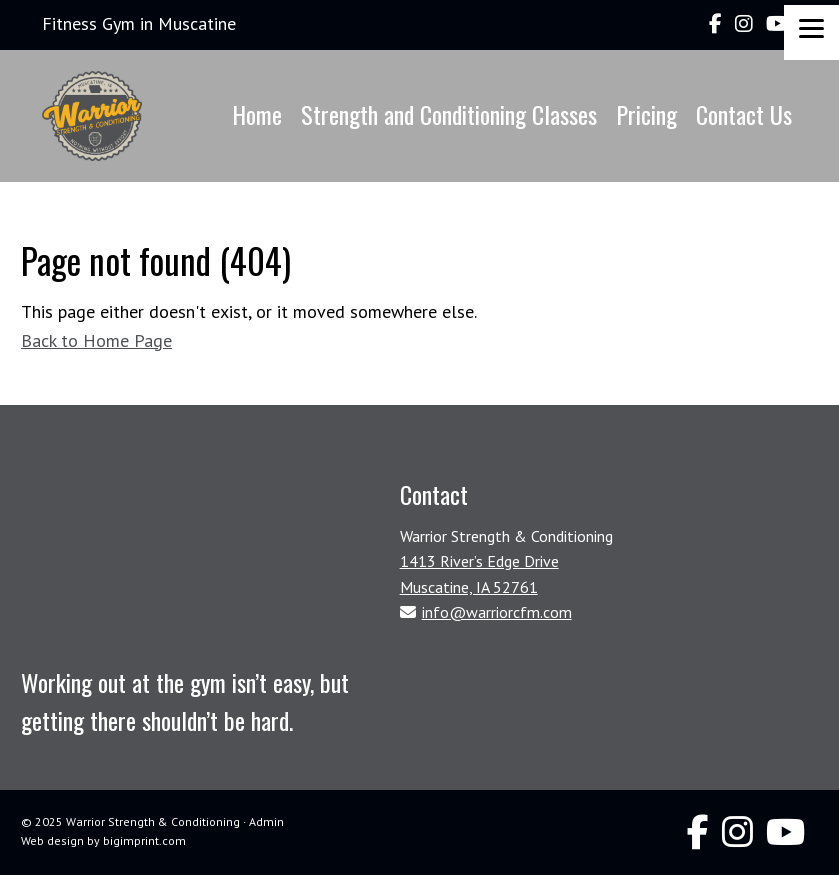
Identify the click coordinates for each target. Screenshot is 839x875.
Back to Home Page (96, 340)
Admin (266, 821)
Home (257, 114)
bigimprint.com (144, 840)
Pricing (646, 114)
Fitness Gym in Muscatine (139, 23)
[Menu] (811, 32)
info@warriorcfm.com (497, 612)
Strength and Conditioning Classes (449, 114)
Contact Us (744, 114)
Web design (52, 840)
